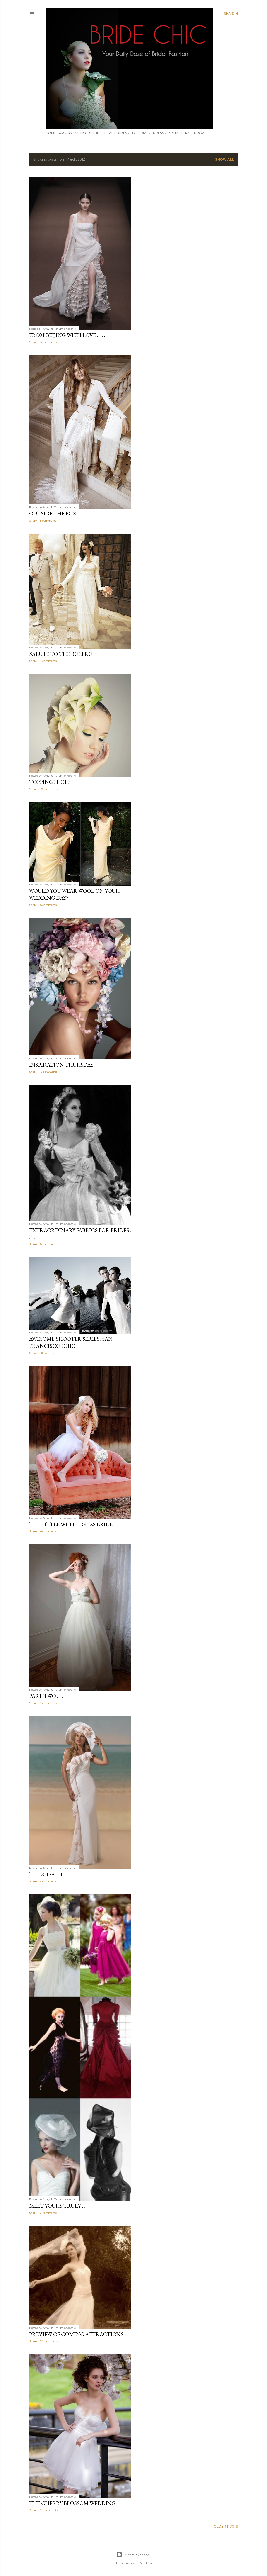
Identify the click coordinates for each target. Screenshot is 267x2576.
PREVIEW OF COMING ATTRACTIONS (76, 2334)
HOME (51, 133)
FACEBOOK (194, 133)
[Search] (231, 13)
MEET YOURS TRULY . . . (58, 2205)
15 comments (48, 1071)
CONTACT (175, 133)
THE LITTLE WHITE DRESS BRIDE (71, 1524)
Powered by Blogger (134, 2554)
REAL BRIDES (115, 133)
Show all (224, 159)
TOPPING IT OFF (49, 781)
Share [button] (33, 342)
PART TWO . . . (46, 1695)
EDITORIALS (140, 133)
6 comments (48, 905)
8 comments (48, 342)
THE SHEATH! (46, 1874)
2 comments (48, 1703)
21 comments (49, 2510)
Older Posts (226, 2527)
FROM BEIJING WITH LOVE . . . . (67, 335)
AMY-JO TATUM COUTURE (80, 133)
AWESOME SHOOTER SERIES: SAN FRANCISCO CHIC (71, 1342)
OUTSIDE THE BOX (52, 513)
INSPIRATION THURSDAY (61, 1064)
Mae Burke (146, 2563)
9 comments (48, 1881)
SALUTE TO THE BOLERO (60, 653)
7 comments (48, 661)
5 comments (48, 520)
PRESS (158, 133)
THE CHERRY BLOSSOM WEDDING (72, 2503)
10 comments (49, 789)
